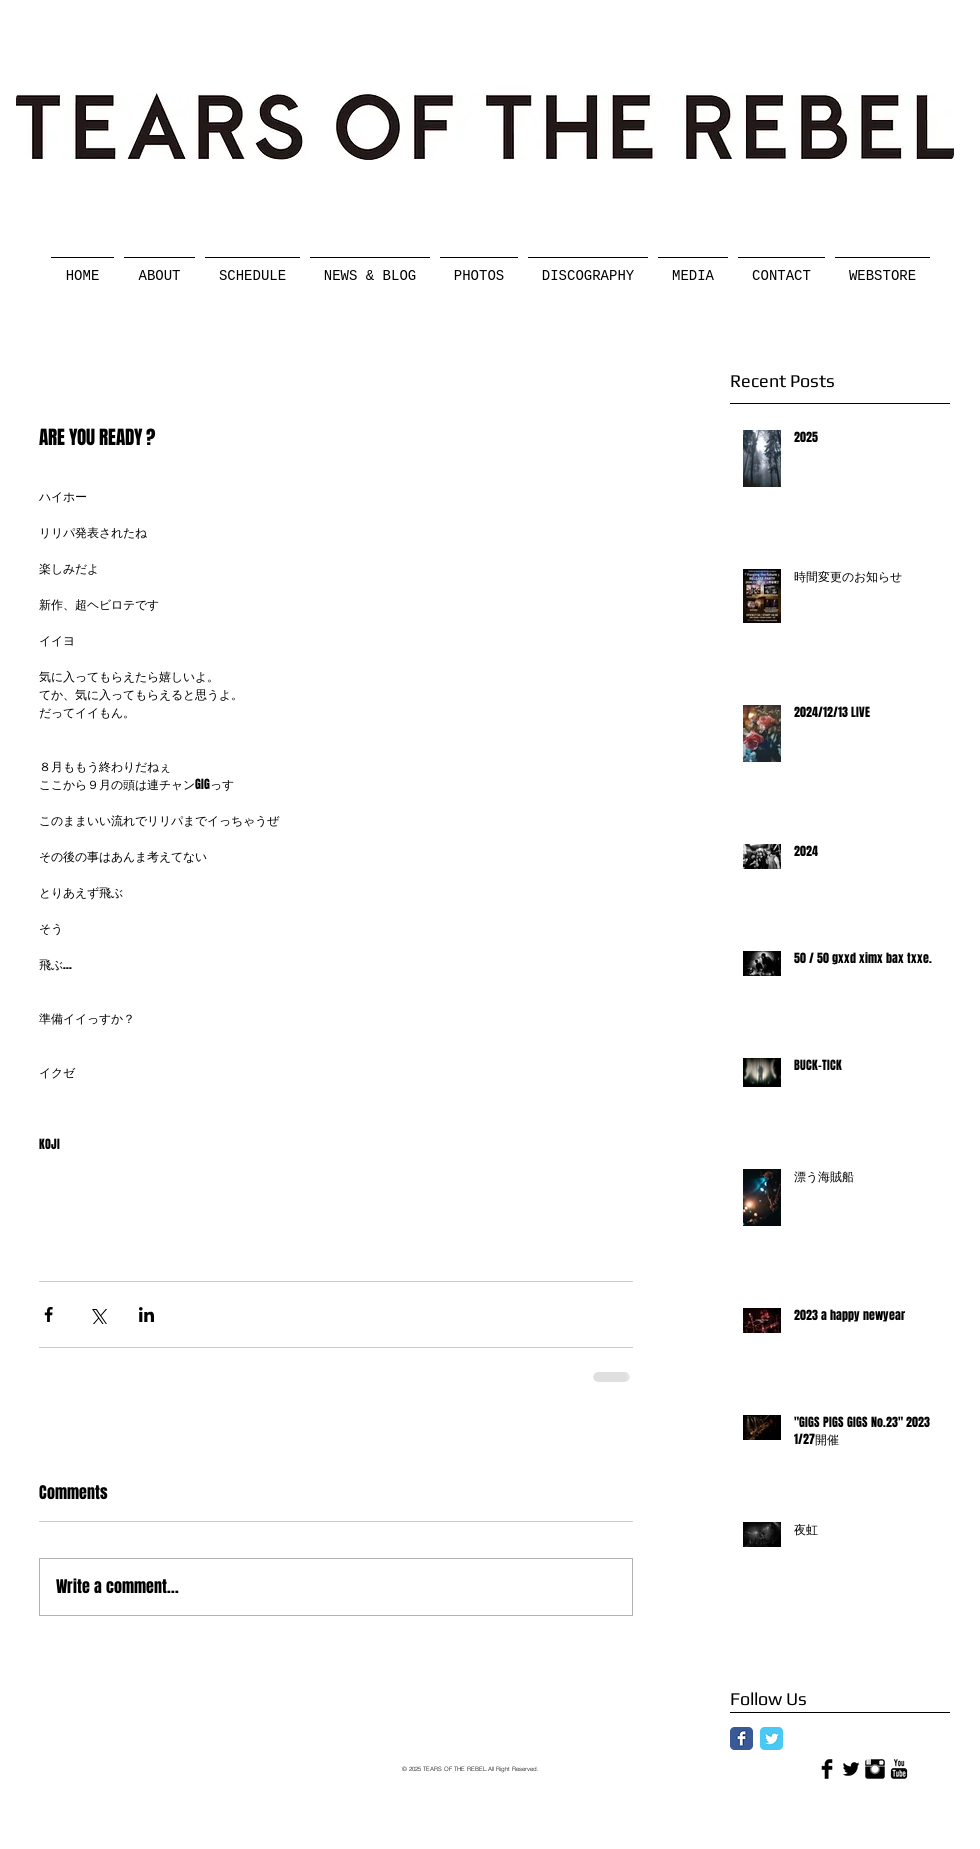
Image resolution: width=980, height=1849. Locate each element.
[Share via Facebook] (48, 1314)
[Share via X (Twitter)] (97, 1314)
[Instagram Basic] (875, 1769)
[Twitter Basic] (851, 1769)
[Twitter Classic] (771, 1738)
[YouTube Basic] (899, 1769)
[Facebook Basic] (827, 1769)
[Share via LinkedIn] (146, 1314)
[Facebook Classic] (741, 1738)
